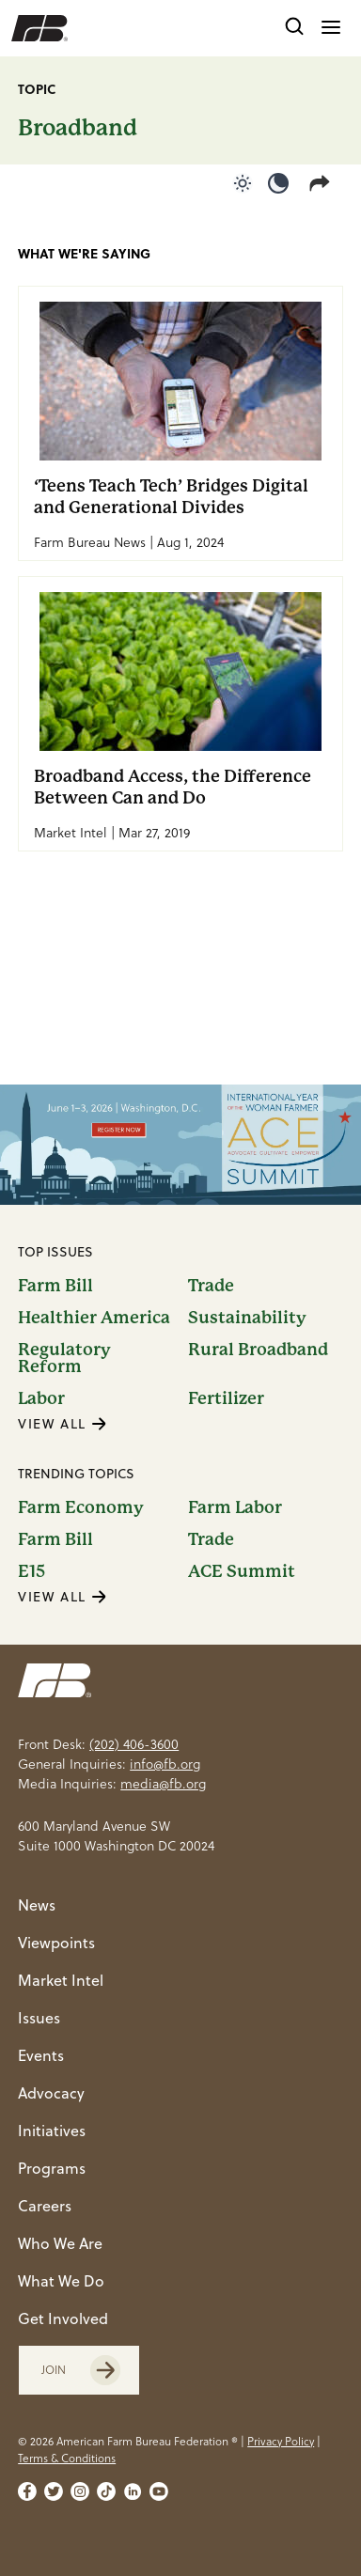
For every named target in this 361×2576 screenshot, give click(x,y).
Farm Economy (81, 1507)
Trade (211, 1285)
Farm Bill (55, 1285)
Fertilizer (226, 1398)
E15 (31, 1571)
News (36, 1905)
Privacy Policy (280, 2441)
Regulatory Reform (64, 1358)
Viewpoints (56, 1942)
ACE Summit (241, 1571)
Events (41, 2055)
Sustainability (247, 1317)
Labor (41, 1398)
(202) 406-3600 (134, 1744)
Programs (52, 2168)
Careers (44, 2205)
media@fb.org (163, 1783)
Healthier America (94, 1317)
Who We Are (60, 2243)
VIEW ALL (62, 1423)
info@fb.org (165, 1764)
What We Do (61, 2281)
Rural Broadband (258, 1350)
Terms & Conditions (67, 2458)
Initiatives (52, 2130)
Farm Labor (235, 1507)
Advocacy (51, 2093)
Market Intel (60, 1980)
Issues (39, 2017)
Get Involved (63, 2318)
